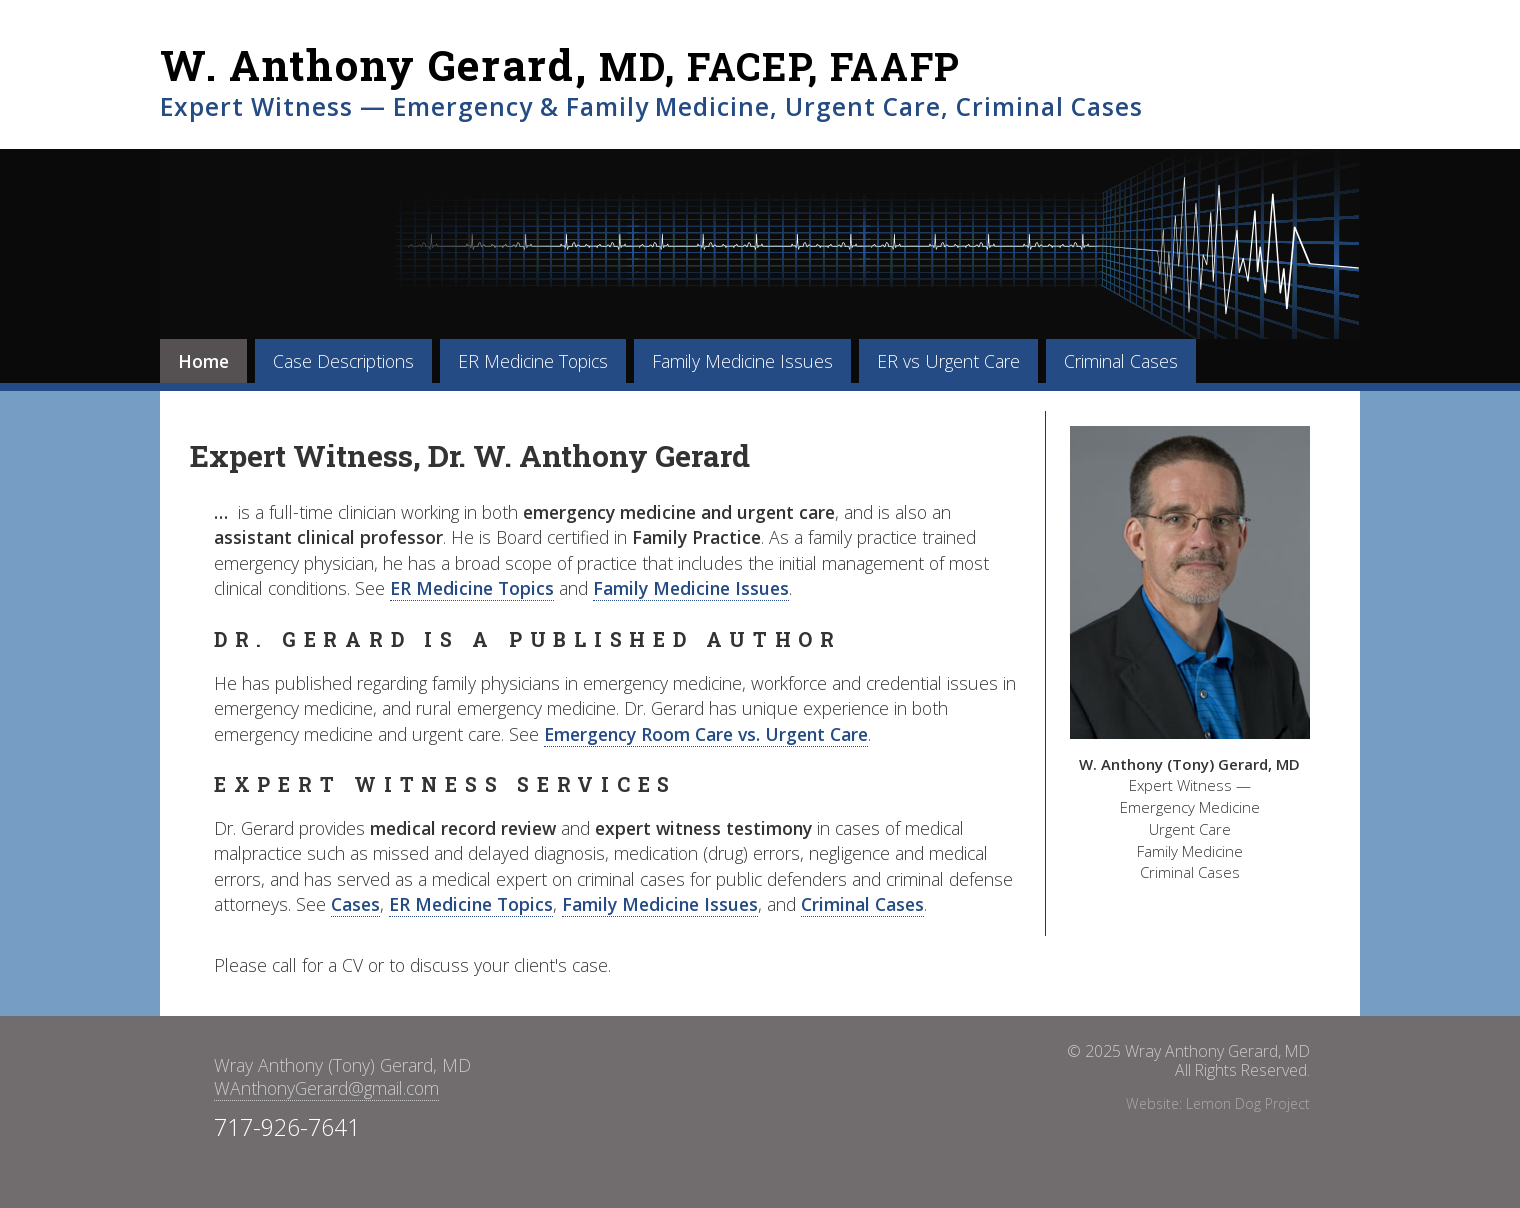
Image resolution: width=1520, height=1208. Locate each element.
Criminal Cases (1121, 361)
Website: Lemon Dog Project (1218, 1103)
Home (203, 361)
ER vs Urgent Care (948, 361)
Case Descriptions (343, 361)
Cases (355, 904)
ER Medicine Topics (533, 361)
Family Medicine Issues (742, 361)
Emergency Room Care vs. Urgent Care (706, 734)
